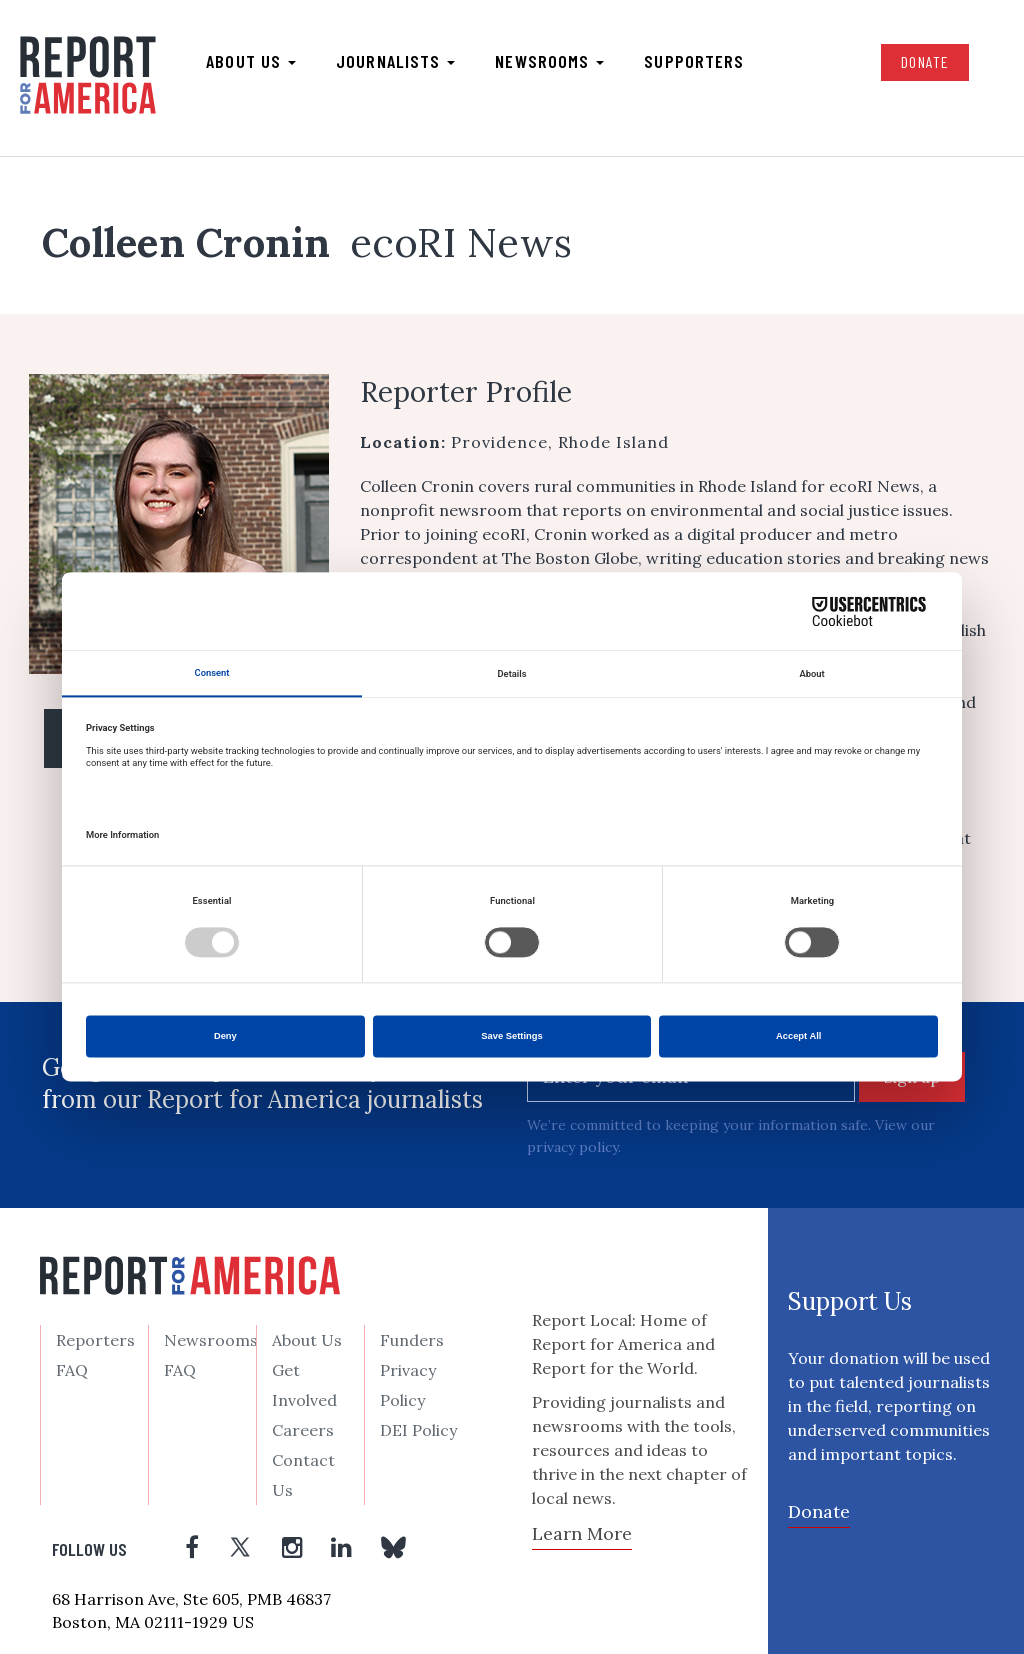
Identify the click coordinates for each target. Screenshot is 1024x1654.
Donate (925, 61)
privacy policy (572, 1147)
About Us (307, 1340)
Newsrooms (549, 61)
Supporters (694, 61)
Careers (303, 1430)
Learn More (582, 1533)
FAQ (72, 1370)
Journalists (395, 61)
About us (251, 61)
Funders (412, 1340)
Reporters (95, 1340)
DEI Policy (418, 1430)
